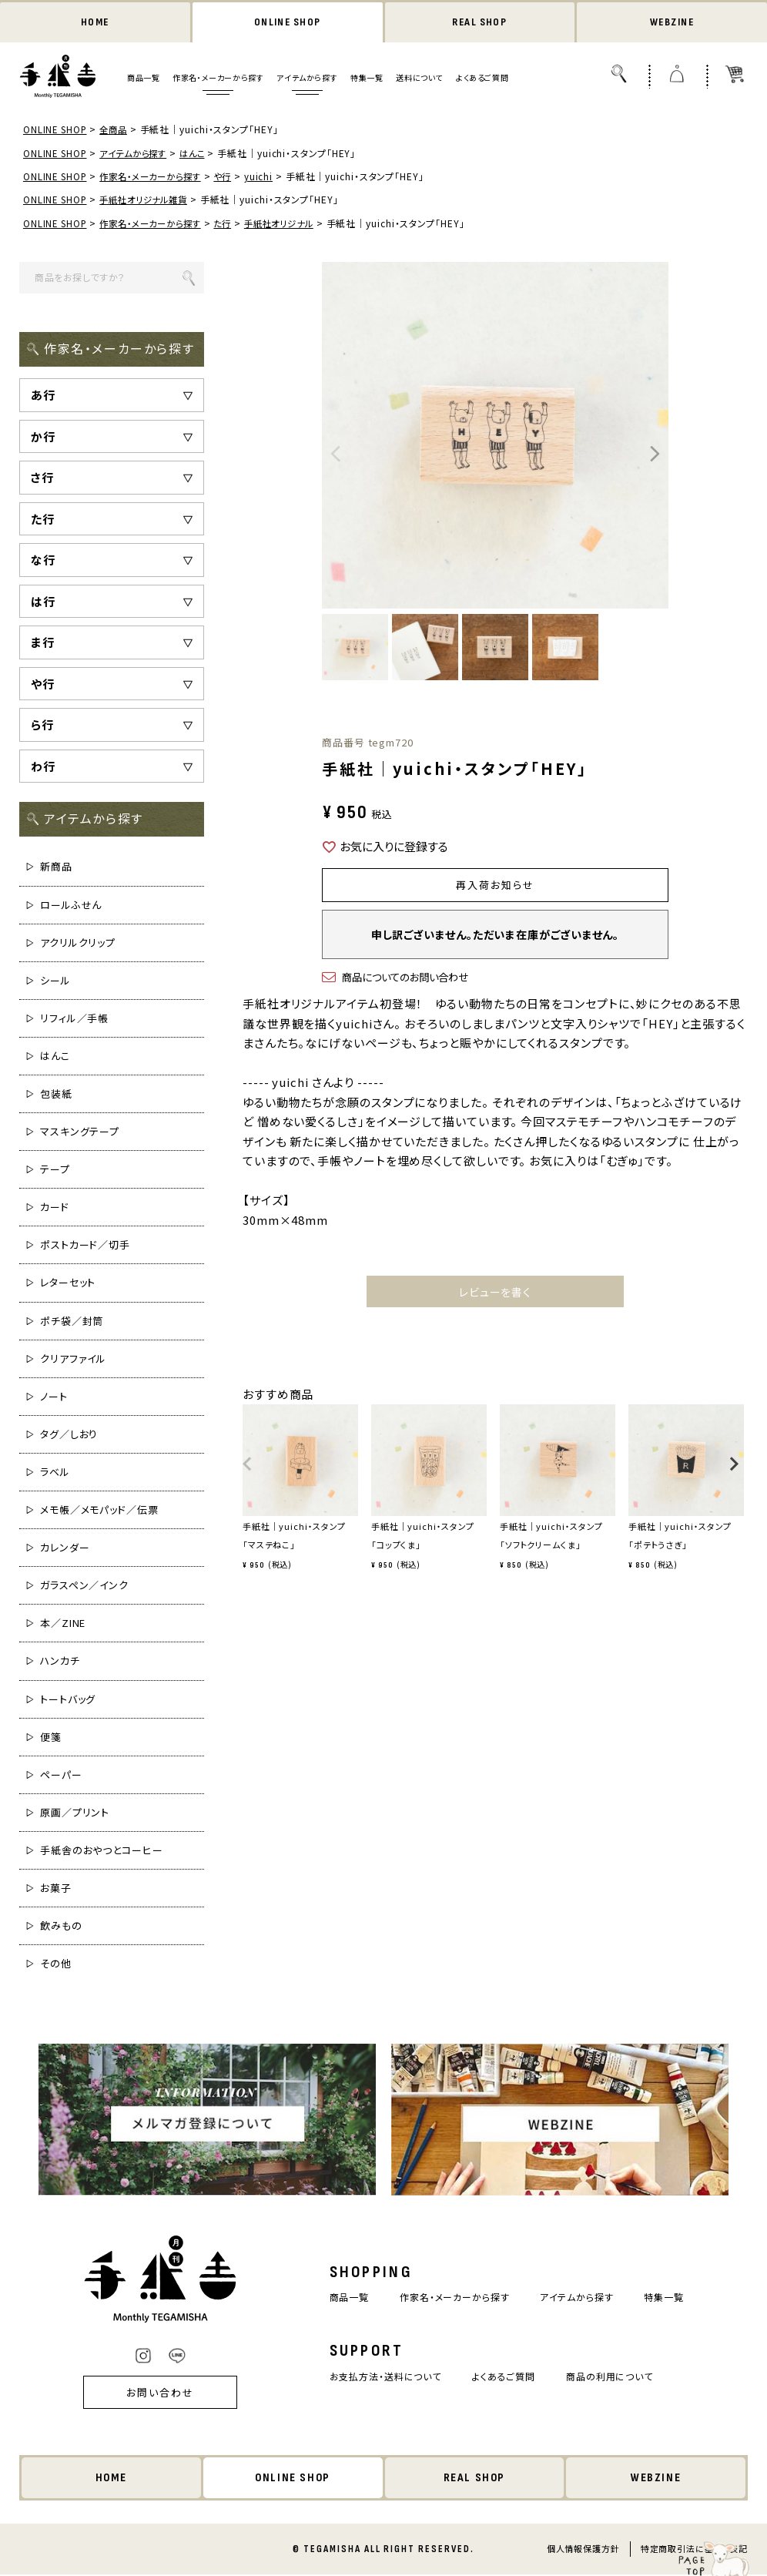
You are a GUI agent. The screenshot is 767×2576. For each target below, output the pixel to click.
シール (55, 981)
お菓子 (56, 1888)
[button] (247, 1474)
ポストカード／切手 (85, 1246)
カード (54, 1208)
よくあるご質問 (482, 79)
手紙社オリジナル (295, 223)
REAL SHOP (480, 22)
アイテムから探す (306, 79)
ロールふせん (71, 905)
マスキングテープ (79, 1132)
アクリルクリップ (78, 943)
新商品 (56, 867)
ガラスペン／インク (84, 1586)
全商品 (117, 130)
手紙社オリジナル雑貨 (150, 200)
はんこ (202, 153)
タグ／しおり (69, 1434)
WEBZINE (672, 22)
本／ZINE (62, 1624)
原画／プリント (74, 1813)
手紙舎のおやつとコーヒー (101, 1850)
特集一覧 (366, 79)
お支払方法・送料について (379, 2377)
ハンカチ (60, 1662)
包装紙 (56, 1094)
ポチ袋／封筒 (71, 1321)
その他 (56, 1964)
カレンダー (65, 1548)
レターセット (67, 1283)
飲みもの (61, 1926)
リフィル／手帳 (74, 1018)
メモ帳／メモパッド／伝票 (99, 1510)
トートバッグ (67, 1699)
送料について (419, 79)
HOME (95, 22)
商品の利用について (616, 2377)
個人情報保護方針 (582, 2550)
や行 (234, 176)
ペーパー (61, 1775)
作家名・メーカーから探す (217, 79)
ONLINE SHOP (287, 22)
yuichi (271, 176)
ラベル (55, 1472)
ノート (54, 1397)
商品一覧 (143, 79)
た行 (234, 223)
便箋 (51, 1737)
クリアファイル (73, 1359)
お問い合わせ (150, 2393)
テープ (55, 1169)
